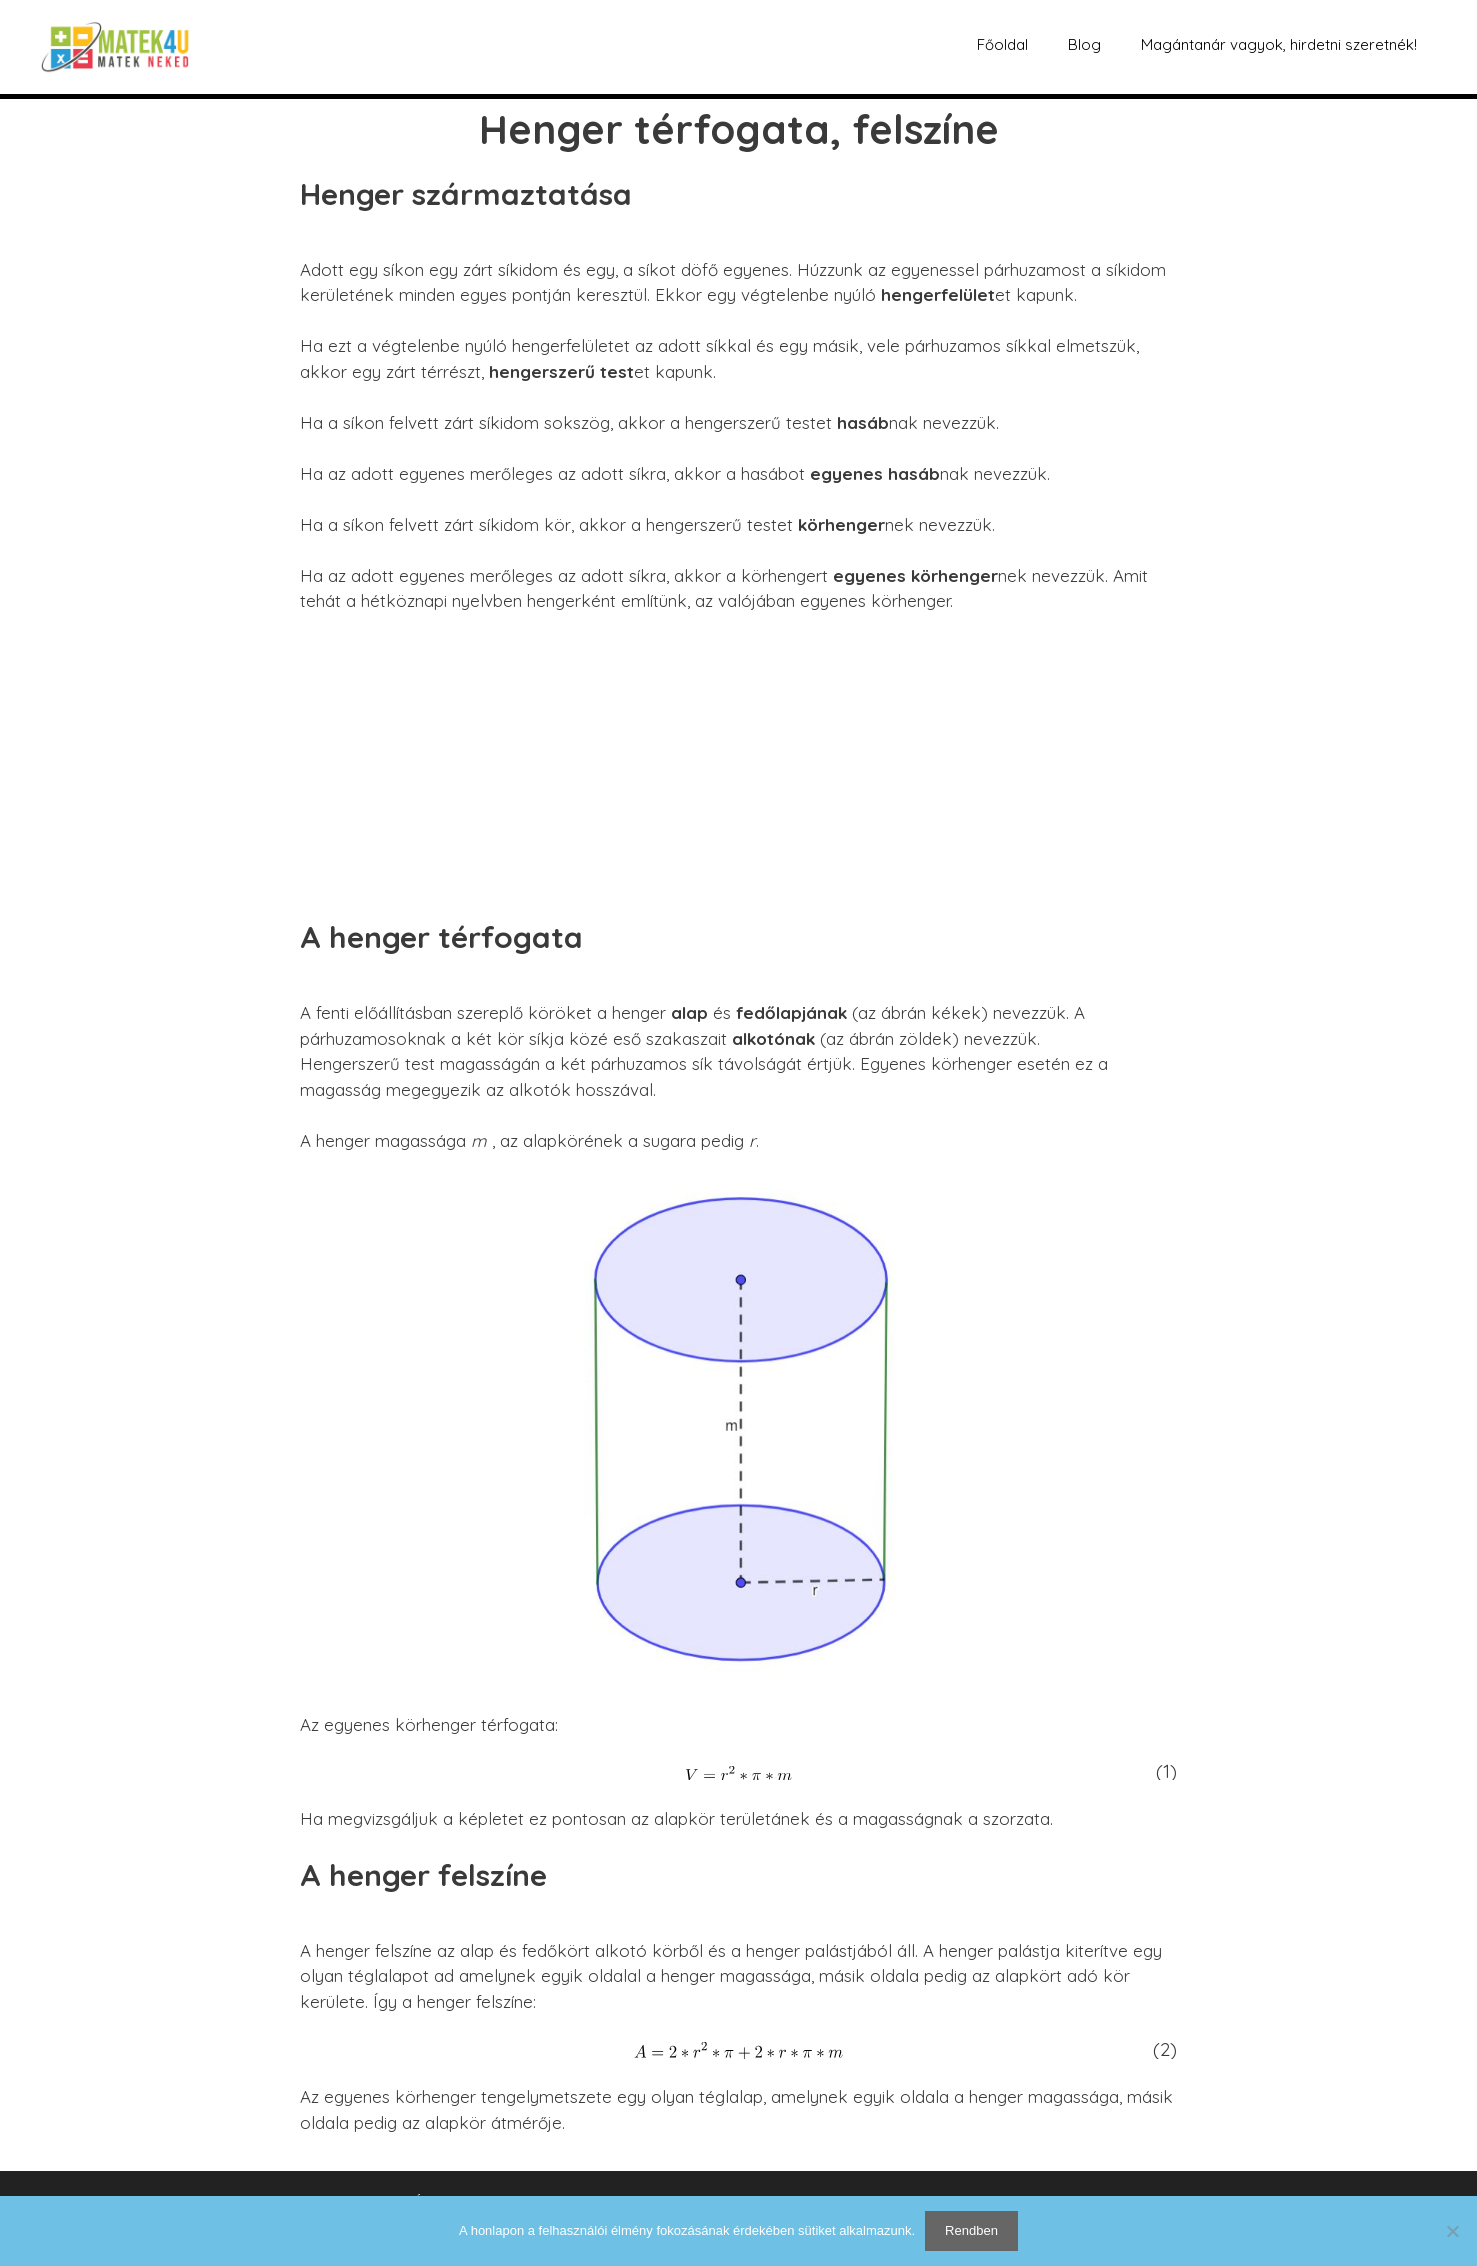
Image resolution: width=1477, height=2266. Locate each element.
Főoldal (1002, 44)
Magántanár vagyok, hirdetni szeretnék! (1279, 44)
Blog (1084, 44)
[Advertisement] (738, 779)
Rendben (971, 2230)
